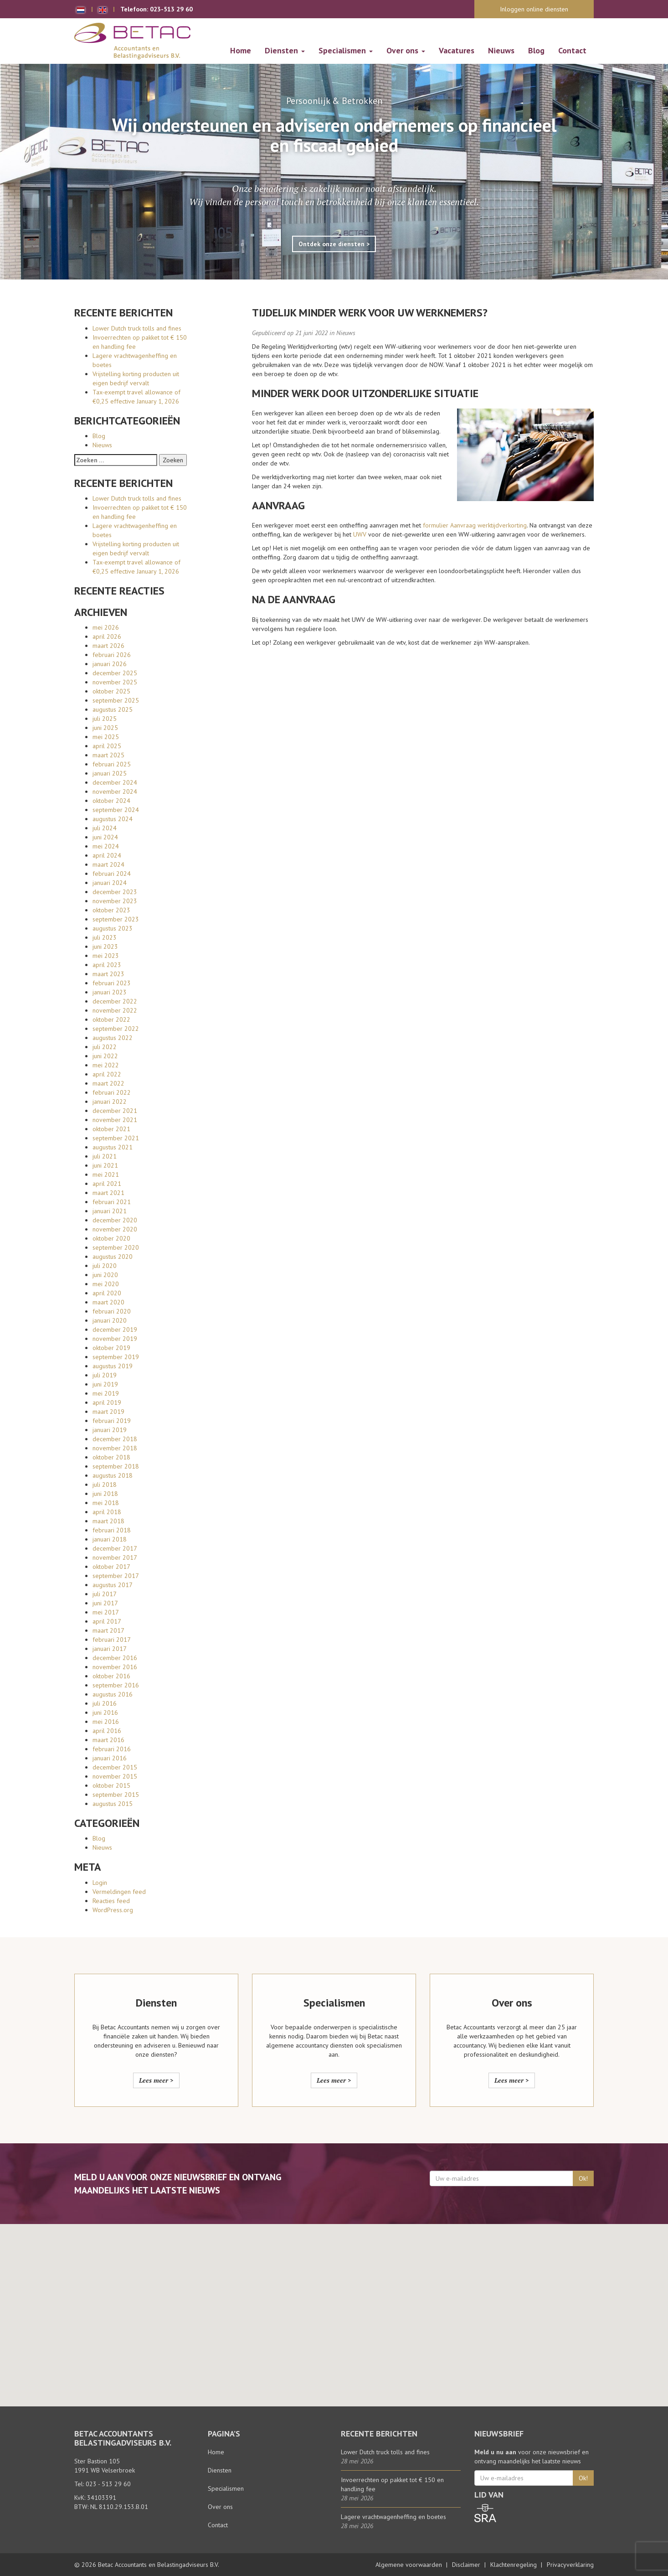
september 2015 (115, 1794)
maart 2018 (108, 1521)
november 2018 (114, 1448)
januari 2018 (109, 1539)
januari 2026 (109, 664)
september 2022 (115, 1028)
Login (99, 1882)
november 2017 (114, 1557)
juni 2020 (105, 1275)
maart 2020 (108, 1302)
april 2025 (106, 746)
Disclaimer (466, 2564)
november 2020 (114, 1229)
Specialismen (346, 50)
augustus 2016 (112, 1694)
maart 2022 (108, 1083)
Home (240, 50)
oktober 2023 (111, 910)
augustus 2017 (112, 1585)
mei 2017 (105, 1612)
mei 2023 (105, 956)
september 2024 (115, 810)
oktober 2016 (111, 1676)
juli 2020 (104, 1266)
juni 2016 (105, 1712)
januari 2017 (109, 1649)
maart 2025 (108, 755)
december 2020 (114, 1220)
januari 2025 (109, 773)
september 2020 (115, 1247)
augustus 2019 (112, 1366)
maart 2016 (108, 1740)
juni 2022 (105, 1056)
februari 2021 (111, 1202)
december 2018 (114, 1439)
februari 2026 (111, 655)
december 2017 (114, 1548)
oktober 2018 (111, 1457)
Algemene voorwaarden (408, 2564)
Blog (536, 50)
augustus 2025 (112, 709)
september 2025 (115, 700)
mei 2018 (105, 1503)
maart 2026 (108, 645)
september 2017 (115, 1576)
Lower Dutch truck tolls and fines (136, 328)
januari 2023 (109, 992)
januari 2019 (109, 1430)
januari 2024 (109, 883)
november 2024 (114, 791)
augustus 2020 (112, 1256)
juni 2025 (105, 728)
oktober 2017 (111, 1566)
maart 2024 (108, 864)
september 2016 (115, 1685)
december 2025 (114, 673)
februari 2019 (111, 1421)
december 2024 (114, 782)
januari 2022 (109, 1101)
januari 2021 (109, 1211)
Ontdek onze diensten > (334, 244)
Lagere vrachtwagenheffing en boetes (393, 2517)
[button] (334, 2306)
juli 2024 (104, 828)
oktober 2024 (111, 801)
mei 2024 (105, 846)
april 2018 (106, 1512)
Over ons (405, 50)
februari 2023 (111, 983)
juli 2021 (104, 1156)
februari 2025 (111, 764)
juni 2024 (105, 837)
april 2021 (106, 1183)
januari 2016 (109, 1758)
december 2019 (114, 1329)
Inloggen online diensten (534, 9)
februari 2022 (111, 1092)
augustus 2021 (112, 1147)
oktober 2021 (111, 1129)
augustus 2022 (112, 1038)
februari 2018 (111, 1530)
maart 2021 (108, 1193)
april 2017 (106, 1621)
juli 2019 (104, 1375)
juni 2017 (105, 1603)
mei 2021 (105, 1174)
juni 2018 (105, 1494)
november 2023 (114, 901)
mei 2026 (105, 627)
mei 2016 (105, 1721)
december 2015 (114, 1767)
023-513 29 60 (171, 9)
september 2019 (115, 1357)
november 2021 (114, 1120)
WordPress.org (112, 1910)
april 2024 (106, 855)
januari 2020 (109, 1320)
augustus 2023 (112, 928)
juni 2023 (105, 946)
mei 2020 (105, 1284)
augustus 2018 (112, 1475)
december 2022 (114, 1001)
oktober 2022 (111, 1019)
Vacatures (456, 50)
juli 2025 (104, 718)
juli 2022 (104, 1047)
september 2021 (115, 1138)
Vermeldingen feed (119, 1892)
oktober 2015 (111, 1785)
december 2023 (114, 892)
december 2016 (114, 1658)
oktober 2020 (111, 1238)
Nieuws (501, 50)
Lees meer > (156, 2080)
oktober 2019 (111, 1348)
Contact (572, 50)
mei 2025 (105, 737)
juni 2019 (105, 1384)
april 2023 (106, 965)
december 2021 (114, 1111)
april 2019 (106, 1402)
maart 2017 (108, 1630)
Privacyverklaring (570, 2564)
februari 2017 (111, 1639)
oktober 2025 (111, 691)
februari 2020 (111, 1311)
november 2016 (114, 1667)
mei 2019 (105, 1393)
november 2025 (114, 682)
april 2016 (106, 1731)
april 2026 (106, 636)
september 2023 (115, 919)
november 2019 (114, 1339)
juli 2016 (104, 1703)
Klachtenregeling (513, 2564)
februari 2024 (111, 873)
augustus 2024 (112, 819)
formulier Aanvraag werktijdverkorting (475, 525)
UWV (359, 534)
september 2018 (115, 1466)
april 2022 (106, 1074)
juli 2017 (104, 1594)
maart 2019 (108, 1411)
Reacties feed (111, 1901)
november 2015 (114, 1776)
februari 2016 (111, 1749)
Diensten (285, 50)
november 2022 (114, 1010)
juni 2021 (105, 1165)
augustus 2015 (112, 1804)
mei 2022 (105, 1065)
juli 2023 (104, 937)
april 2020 (106, 1293)
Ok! (583, 2178)
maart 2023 (108, 974)
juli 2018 (104, 1484)
